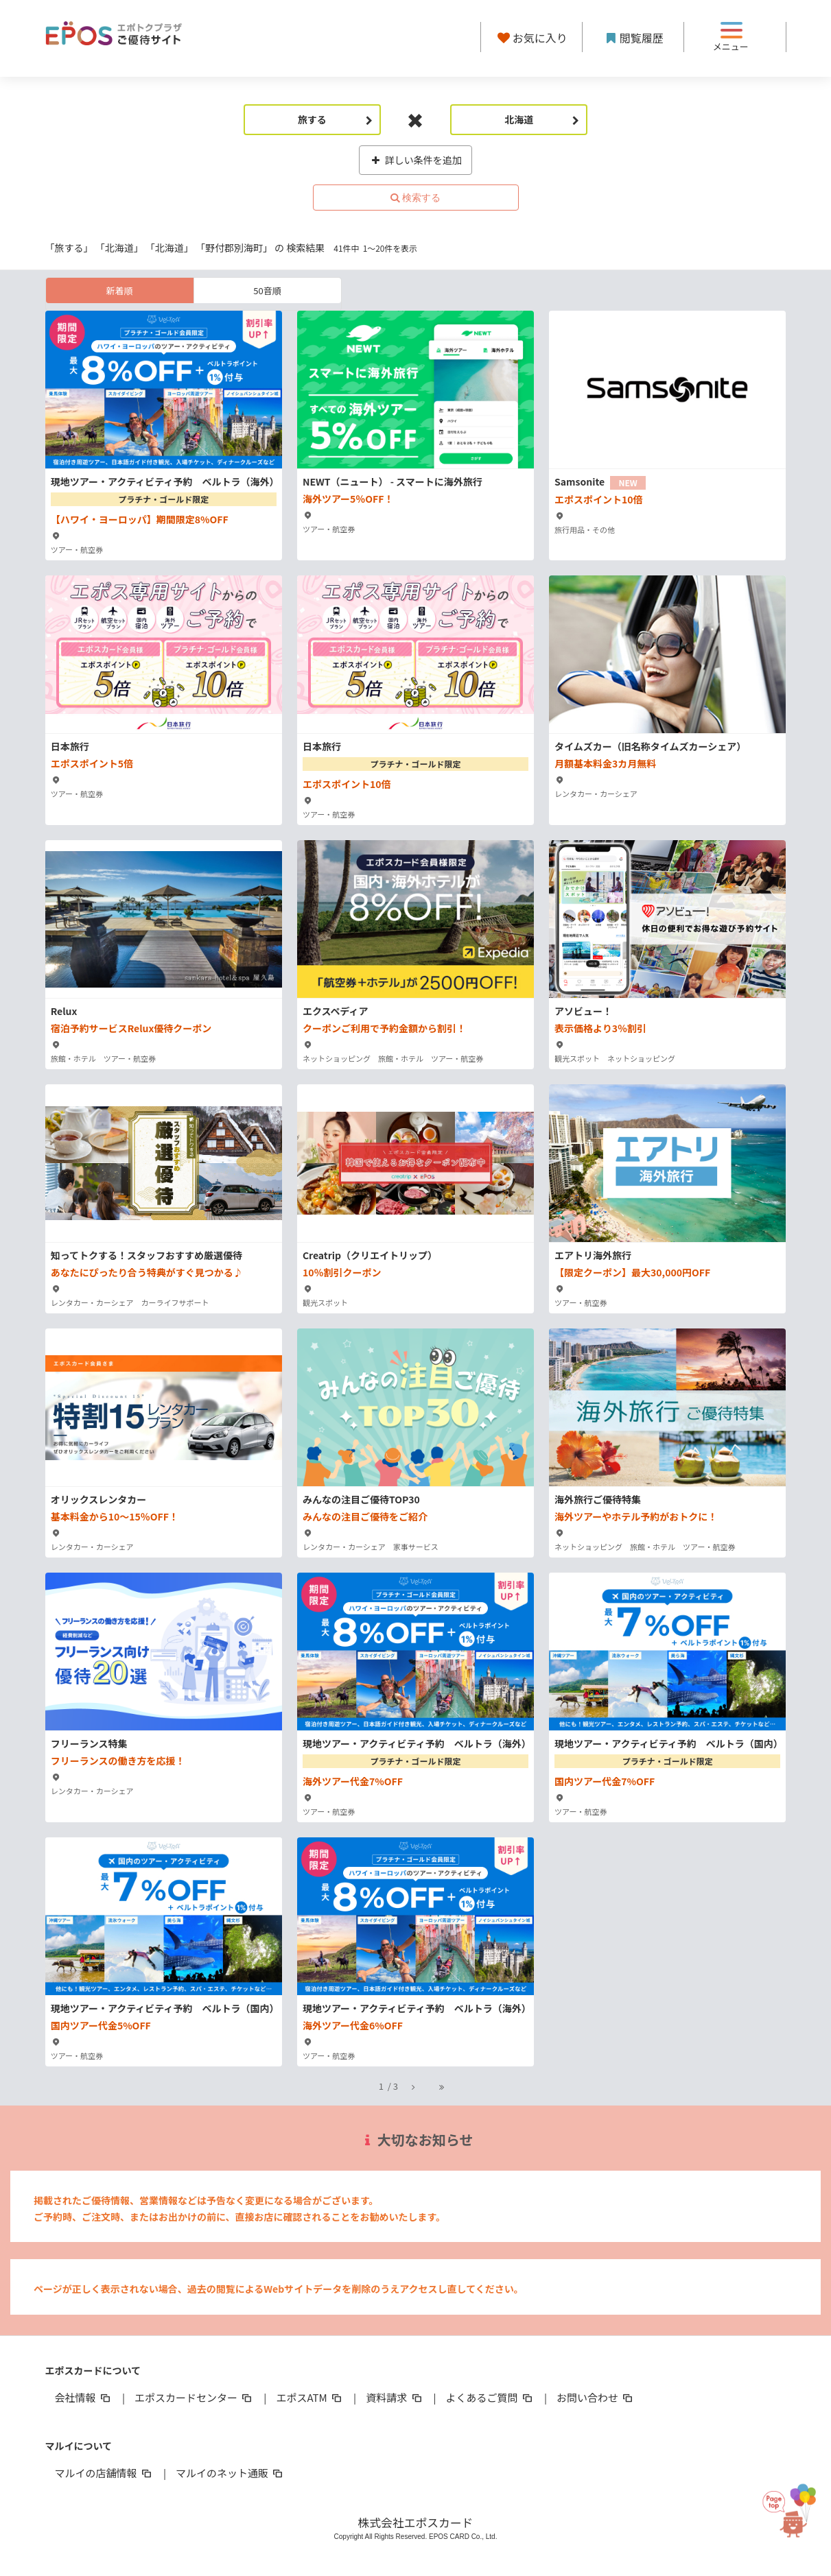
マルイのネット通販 (230, 2473)
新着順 (119, 290)
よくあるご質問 (490, 2397)
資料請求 (394, 2397)
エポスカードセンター (194, 2397)
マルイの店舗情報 (104, 2473)
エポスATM (310, 2397)
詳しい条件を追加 (415, 160)
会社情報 (84, 2397)
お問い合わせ (596, 2397)
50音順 (267, 290)
